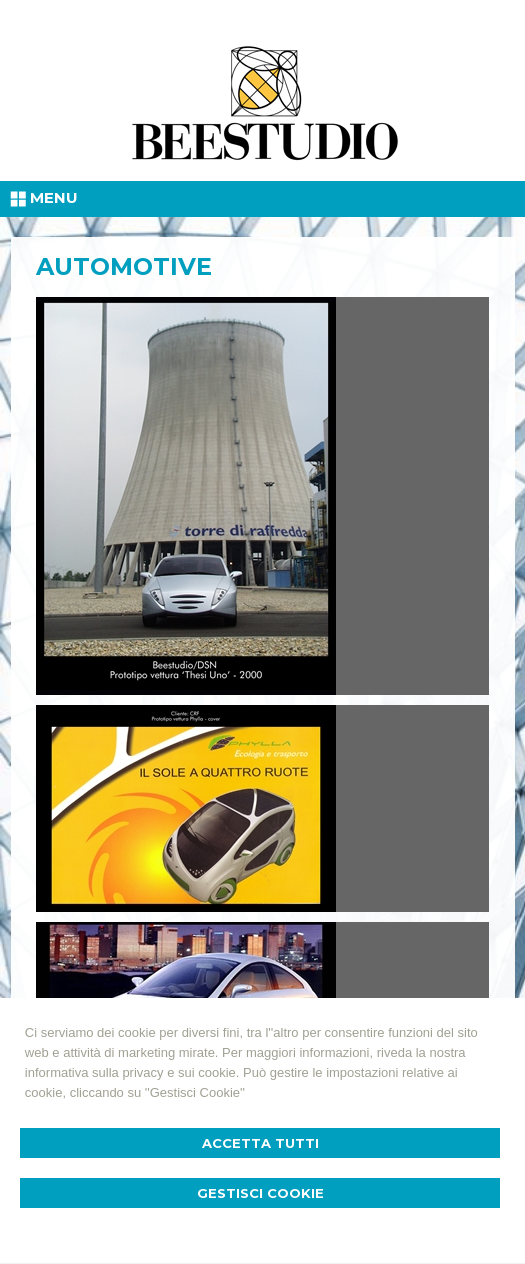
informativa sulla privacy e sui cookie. (132, 1072)
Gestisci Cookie (260, 1193)
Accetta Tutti (260, 1143)
